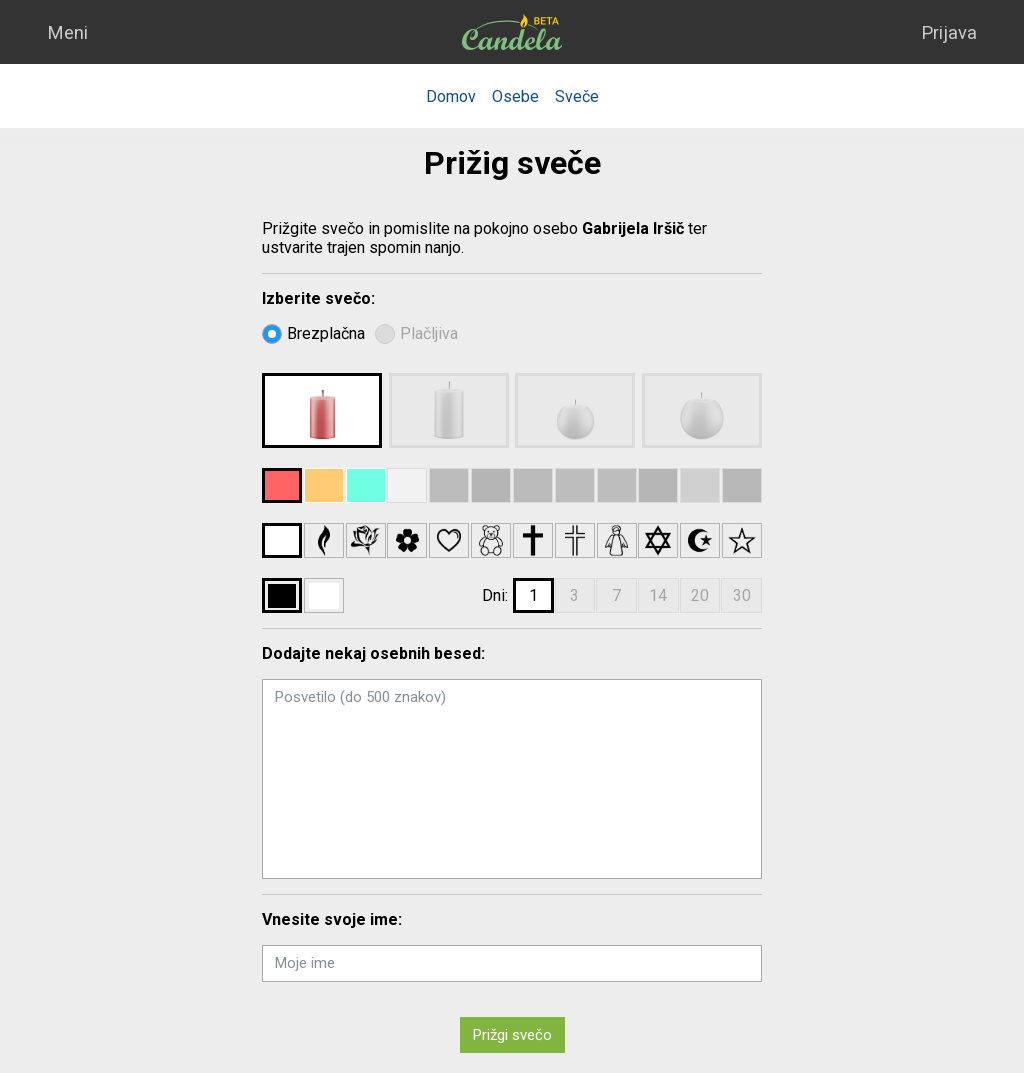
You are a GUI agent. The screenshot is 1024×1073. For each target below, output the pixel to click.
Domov (451, 96)
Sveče (577, 96)
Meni (67, 32)
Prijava (949, 32)
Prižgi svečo (512, 1035)
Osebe (515, 96)
